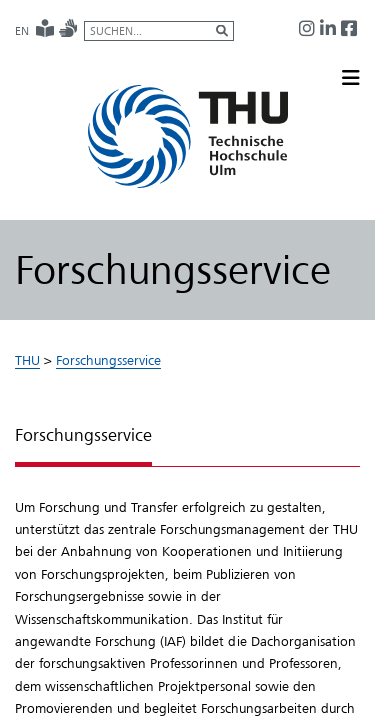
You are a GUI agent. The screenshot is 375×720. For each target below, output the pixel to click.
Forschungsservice (108, 360)
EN (22, 31)
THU (27, 360)
